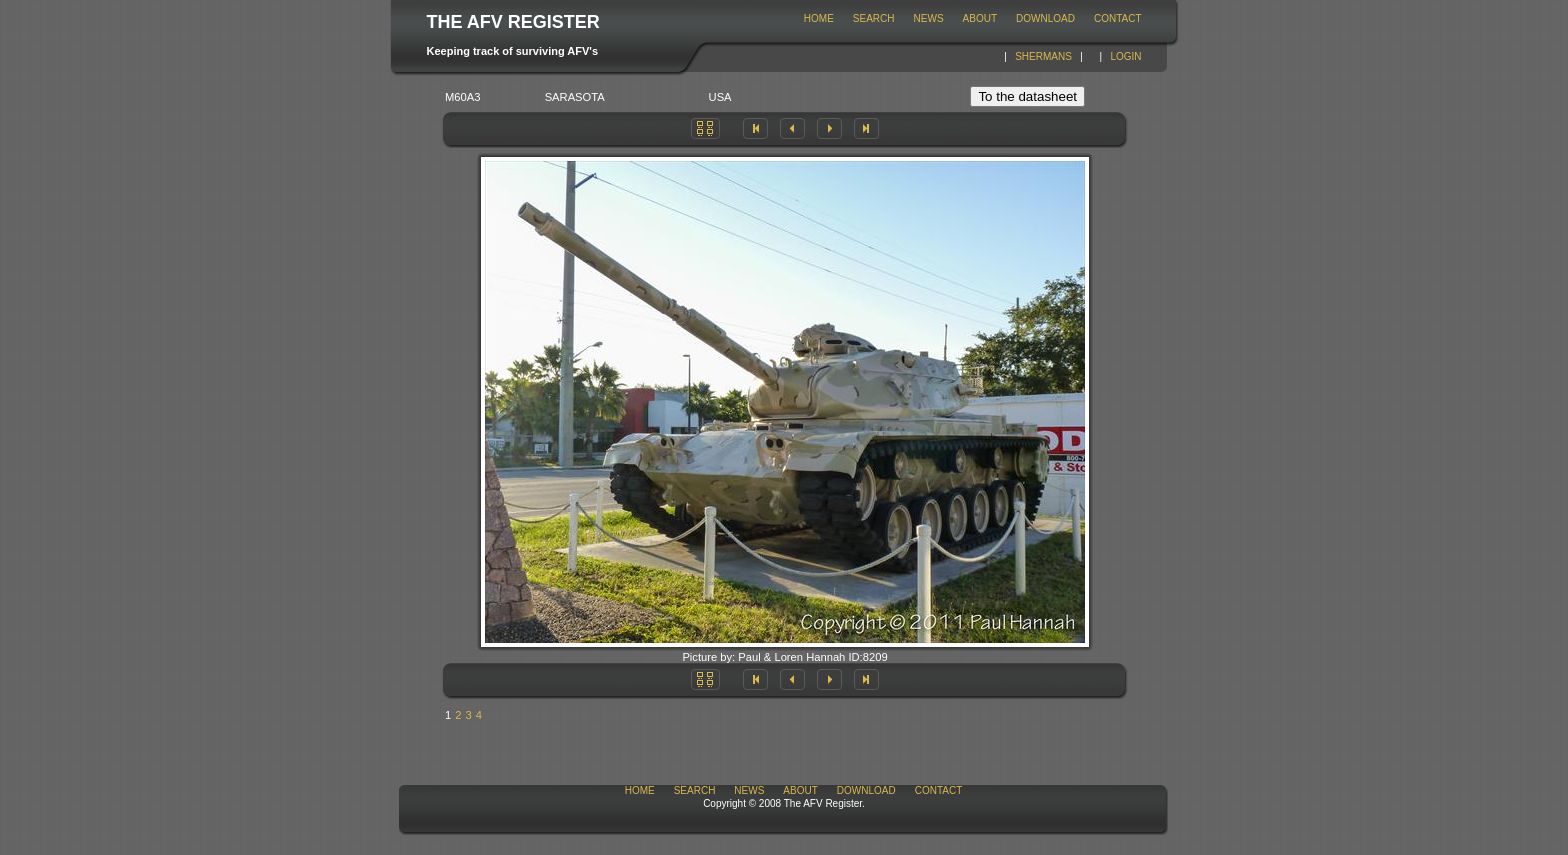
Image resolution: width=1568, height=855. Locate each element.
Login (1125, 56)
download (1045, 18)
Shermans (1043, 56)
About (980, 18)
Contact (1118, 18)
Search (874, 18)
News (929, 18)
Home (819, 18)
